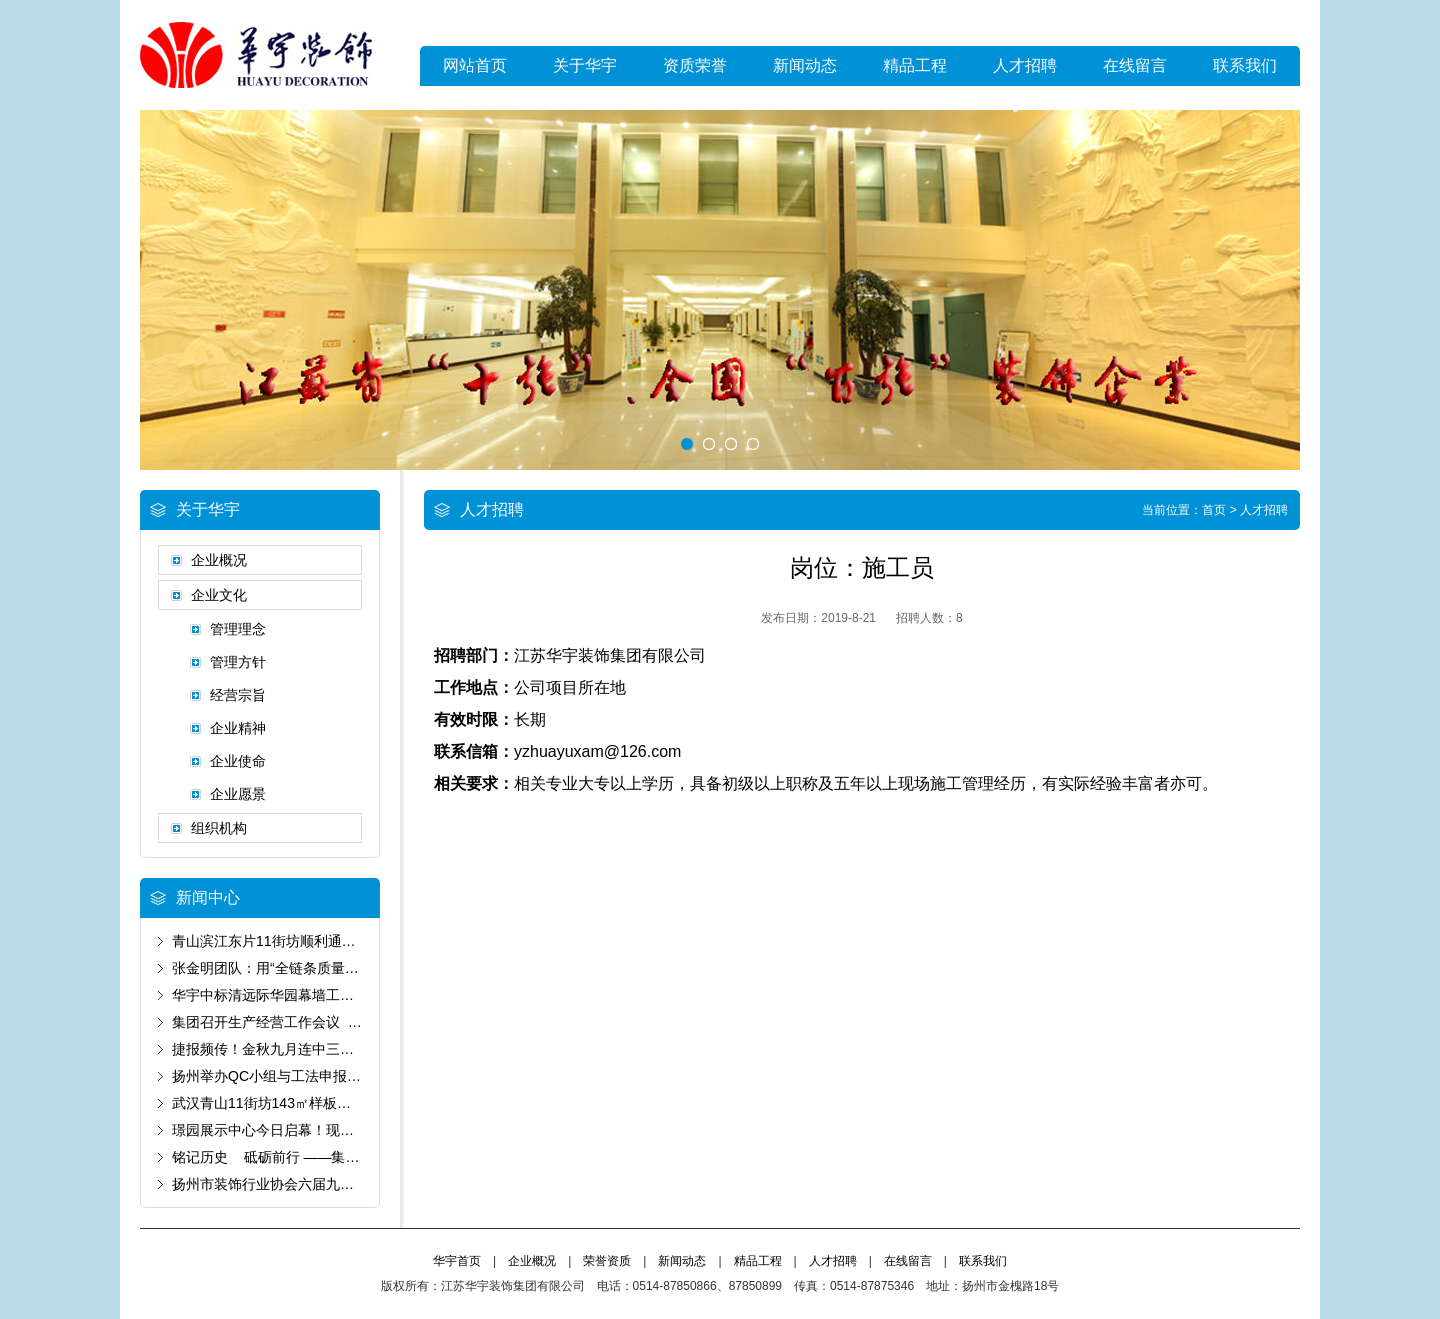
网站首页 (475, 65)
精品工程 (915, 65)
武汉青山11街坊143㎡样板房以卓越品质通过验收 (324, 1103)
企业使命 (238, 761)
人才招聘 (1025, 65)
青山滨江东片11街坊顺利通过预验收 (285, 941)
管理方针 (238, 662)
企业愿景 (238, 794)
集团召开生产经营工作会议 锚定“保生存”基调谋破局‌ (334, 1022)
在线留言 (1135, 65)
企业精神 (238, 728)
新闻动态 (805, 65)
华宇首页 (457, 1261)
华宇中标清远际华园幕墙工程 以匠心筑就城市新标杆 (341, 995)
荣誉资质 (607, 1261)
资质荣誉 (695, 65)
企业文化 (219, 595)
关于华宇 (585, 65)
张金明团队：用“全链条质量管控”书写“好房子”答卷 (328, 968)
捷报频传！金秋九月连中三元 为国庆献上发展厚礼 (330, 1049)
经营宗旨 (238, 695)
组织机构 (219, 828)
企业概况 (219, 560)
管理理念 (238, 629)
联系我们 (1245, 65)
